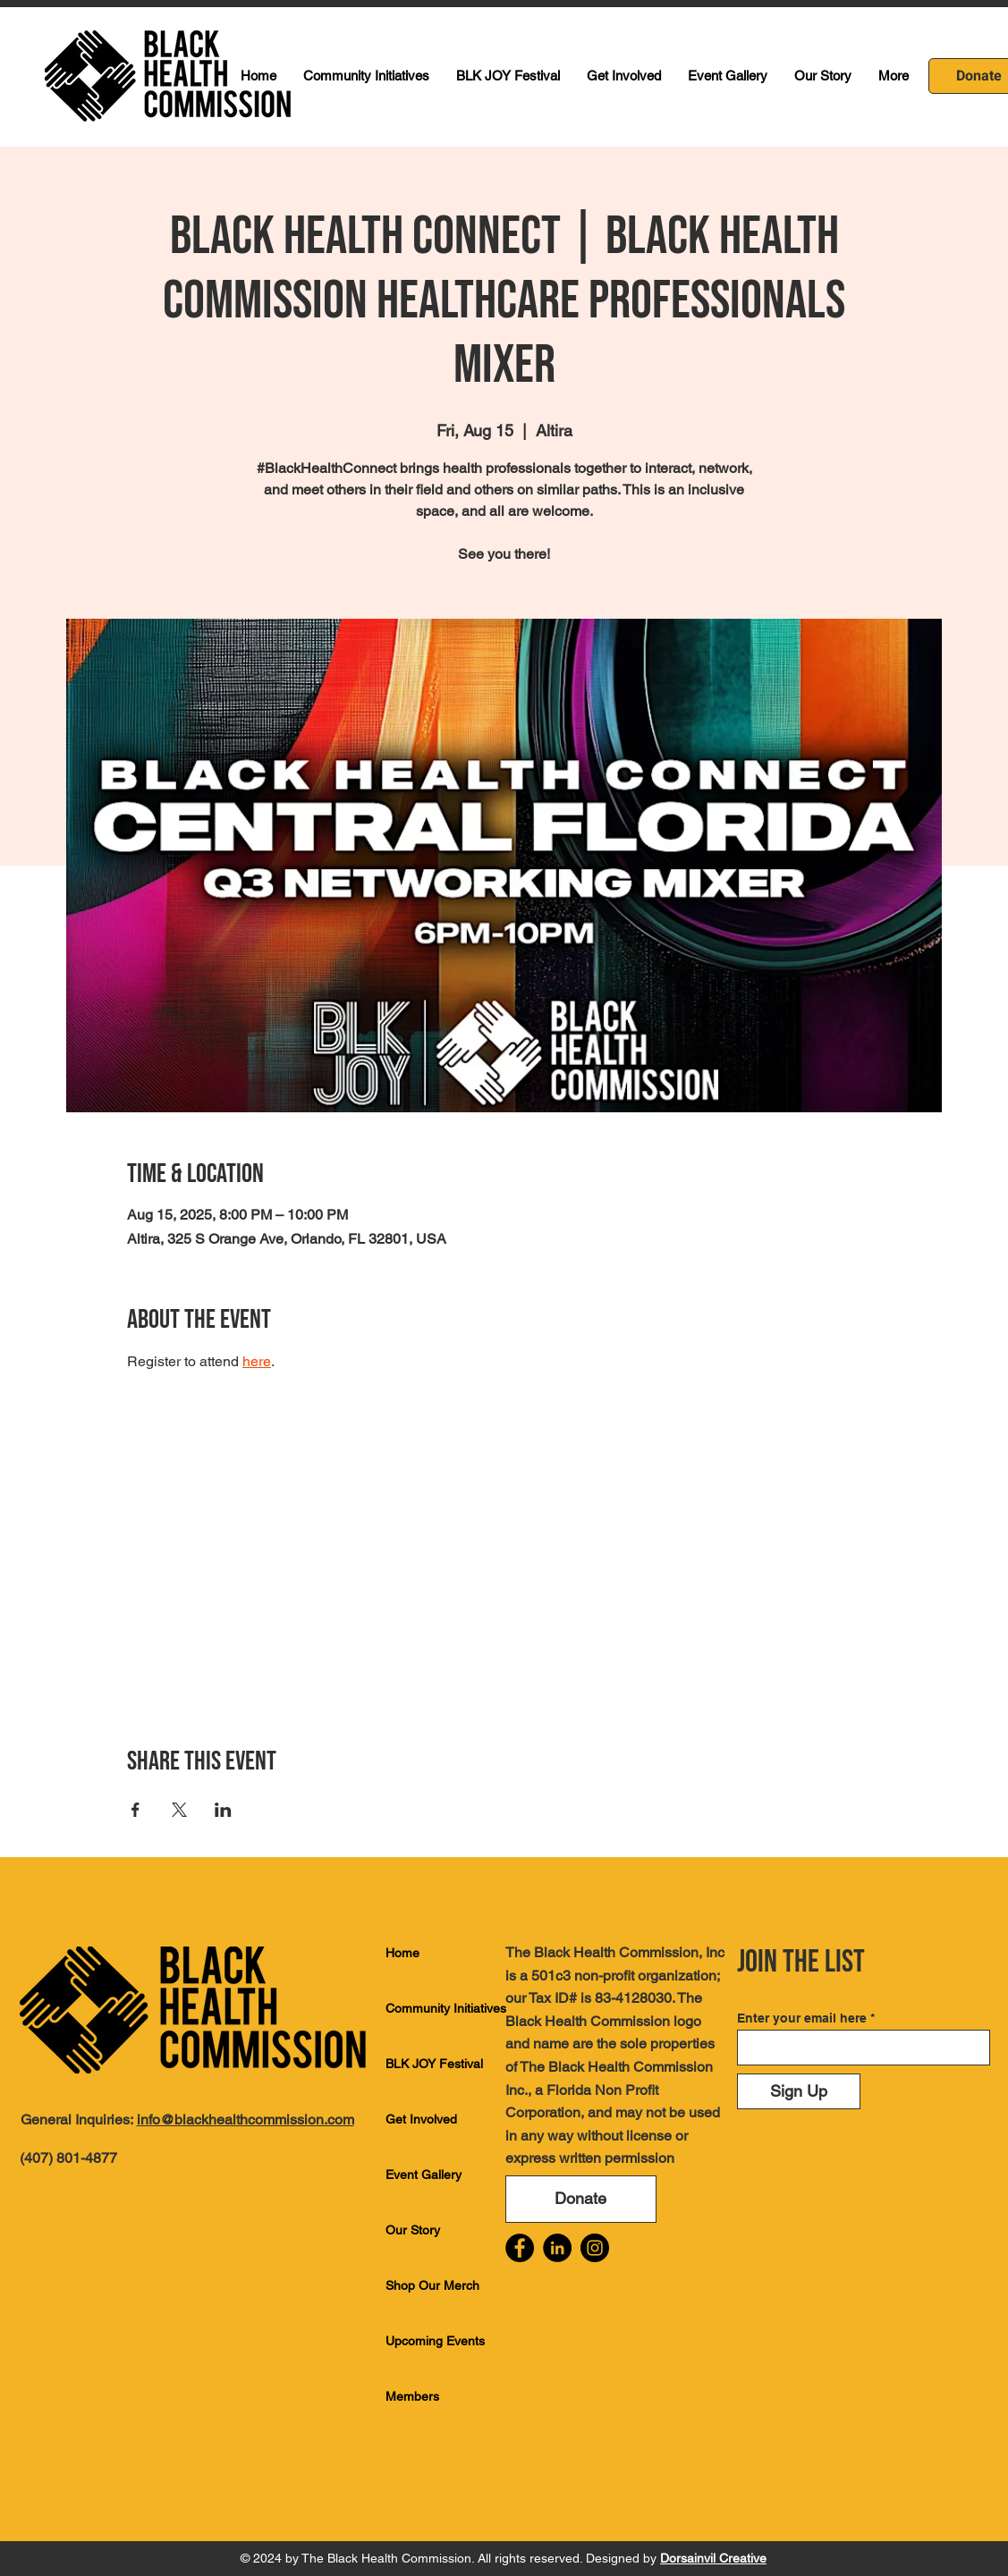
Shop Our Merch (432, 2285)
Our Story (412, 2230)
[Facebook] (519, 2248)
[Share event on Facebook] (135, 1810)
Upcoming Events (435, 2341)
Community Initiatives (445, 2008)
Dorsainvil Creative (713, 2558)
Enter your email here (802, 2018)
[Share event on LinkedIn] (223, 1810)
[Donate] (580, 2199)
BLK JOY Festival (434, 2064)
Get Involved (421, 2119)
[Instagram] (594, 2248)
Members (412, 2396)
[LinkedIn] (557, 2248)
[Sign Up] (798, 2091)
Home (402, 1953)
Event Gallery (423, 2174)
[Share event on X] (179, 1810)
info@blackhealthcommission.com (245, 2119)
